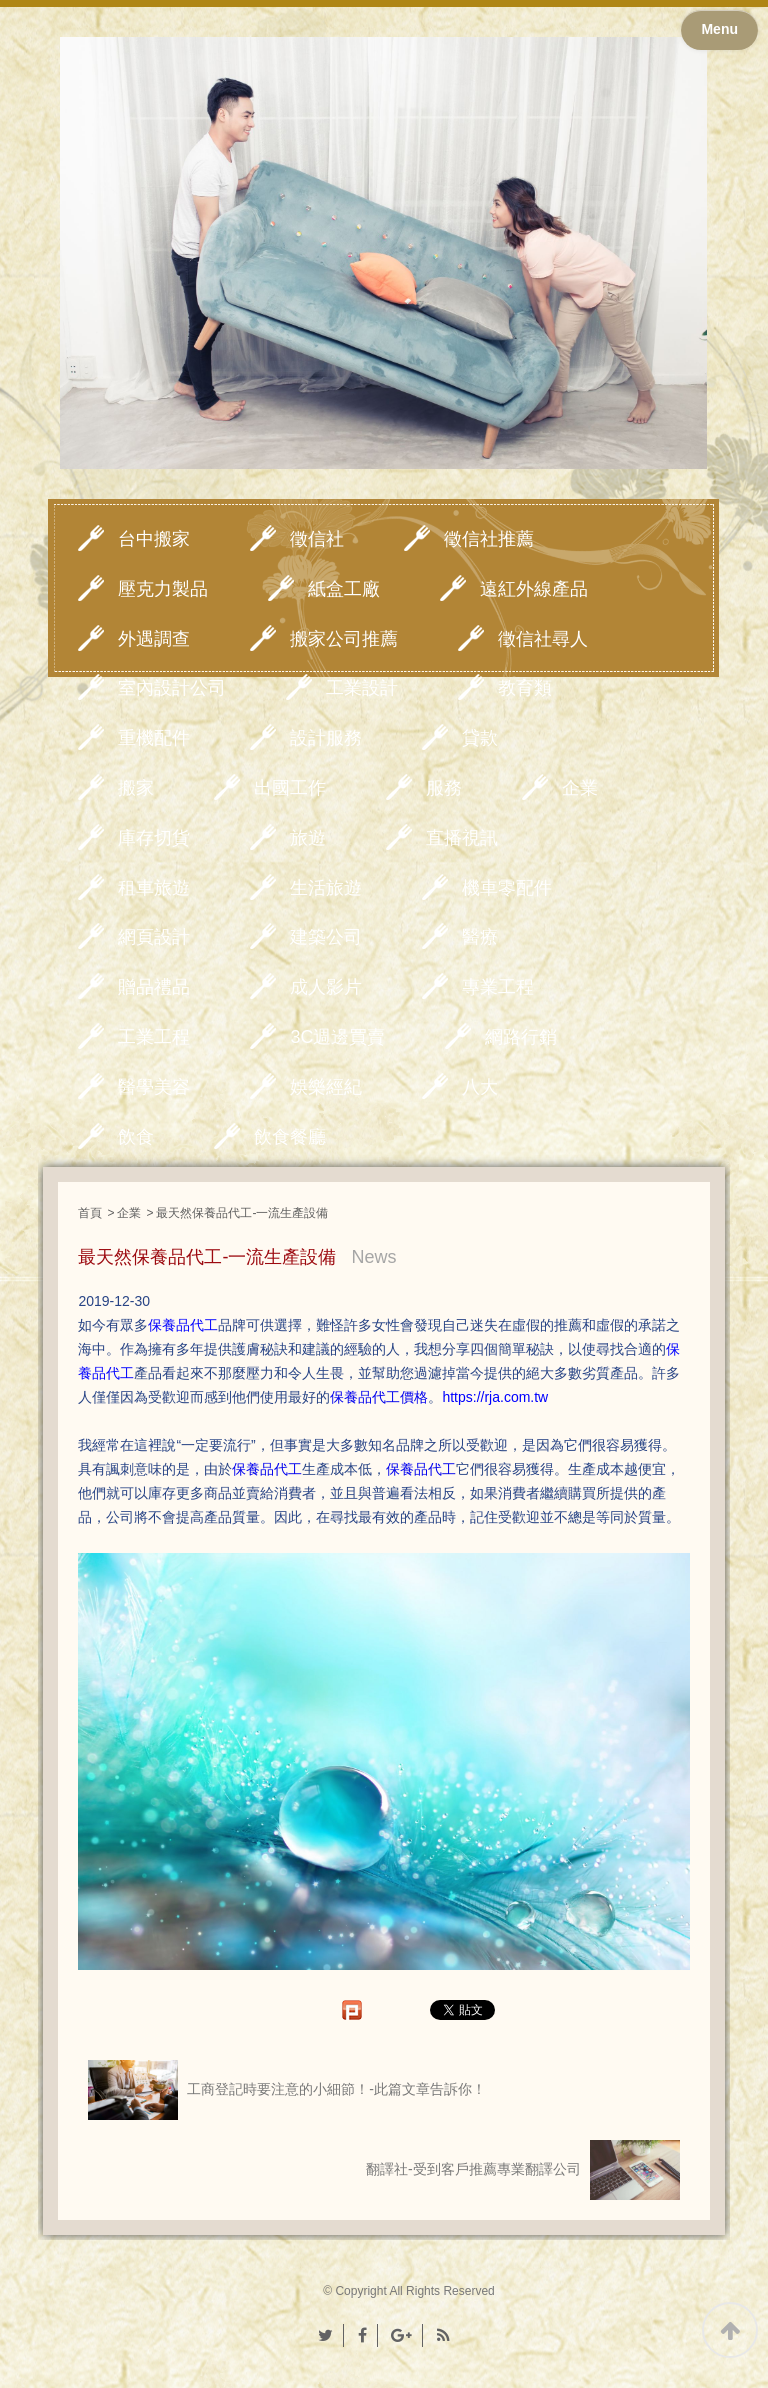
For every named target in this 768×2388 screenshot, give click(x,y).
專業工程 (498, 987)
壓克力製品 (163, 589)
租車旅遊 (154, 888)
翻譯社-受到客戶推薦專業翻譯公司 (523, 2170)
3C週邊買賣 (337, 1037)
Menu (719, 29)
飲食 (136, 1137)
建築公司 (326, 937)
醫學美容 (154, 1087)
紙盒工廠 (344, 589)
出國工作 (290, 788)
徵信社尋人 (543, 639)
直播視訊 (462, 838)
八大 (480, 1087)
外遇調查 (154, 639)
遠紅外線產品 (534, 589)
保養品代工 (267, 1469)
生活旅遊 (326, 888)
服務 (444, 788)
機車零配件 (507, 888)
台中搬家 (154, 539)
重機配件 (154, 738)
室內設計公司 (172, 688)
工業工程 (154, 1037)
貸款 (480, 738)
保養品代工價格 (379, 1397)
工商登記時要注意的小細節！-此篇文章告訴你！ (286, 2090)
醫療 (480, 937)
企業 (580, 788)
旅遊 (308, 838)
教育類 (525, 688)
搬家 (136, 788)
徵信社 (317, 539)
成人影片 (326, 987)
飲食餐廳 (290, 1137)
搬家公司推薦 (344, 639)
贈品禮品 (154, 987)
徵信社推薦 (489, 539)
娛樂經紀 (326, 1087)
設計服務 (326, 738)
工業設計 (362, 688)
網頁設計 (154, 937)
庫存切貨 (154, 838)
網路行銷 (521, 1037)
